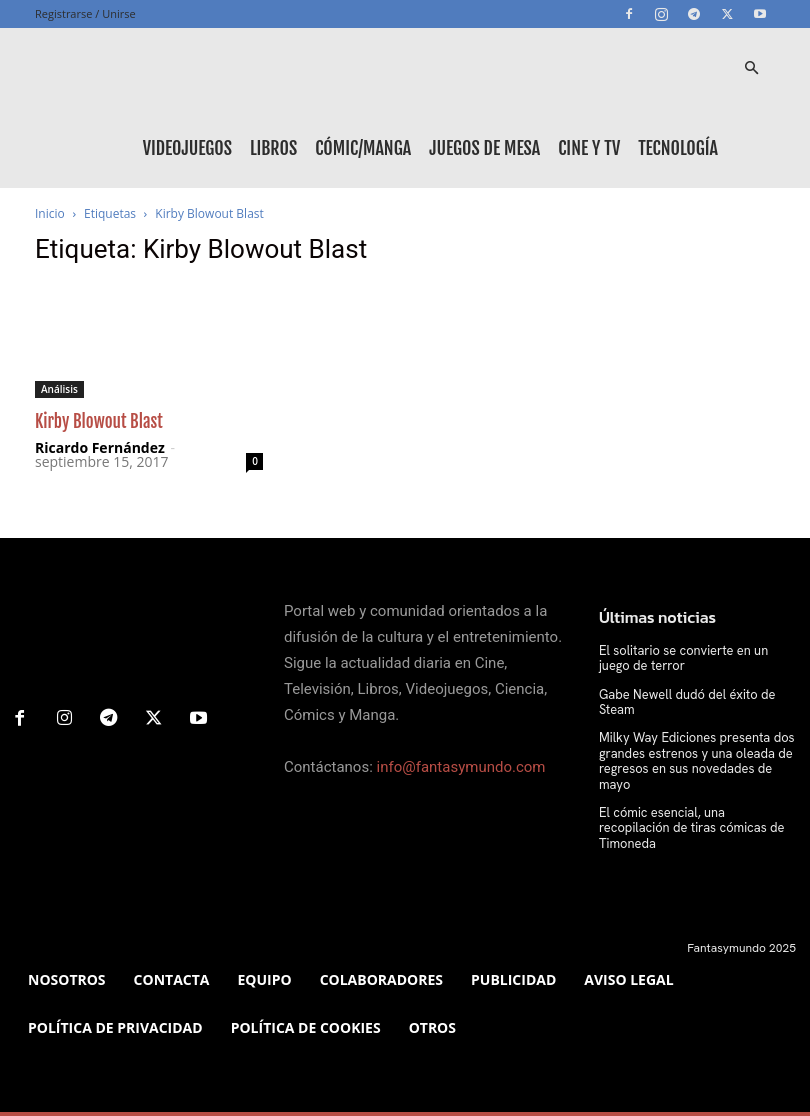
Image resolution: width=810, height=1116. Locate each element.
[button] (751, 68)
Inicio (50, 213)
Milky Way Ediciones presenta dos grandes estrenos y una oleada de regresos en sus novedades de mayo (696, 750)
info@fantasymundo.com (461, 767)
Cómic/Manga (363, 148)
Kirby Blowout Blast (99, 421)
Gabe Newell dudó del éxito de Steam (681, 701)
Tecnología (678, 148)
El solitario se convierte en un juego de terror (694, 658)
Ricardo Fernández (100, 447)
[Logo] (125, 68)
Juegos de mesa (484, 148)
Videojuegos (187, 148)
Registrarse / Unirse (85, 13)
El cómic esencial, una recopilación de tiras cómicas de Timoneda (692, 801)
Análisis (59, 389)
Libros (273, 148)
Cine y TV (589, 148)
